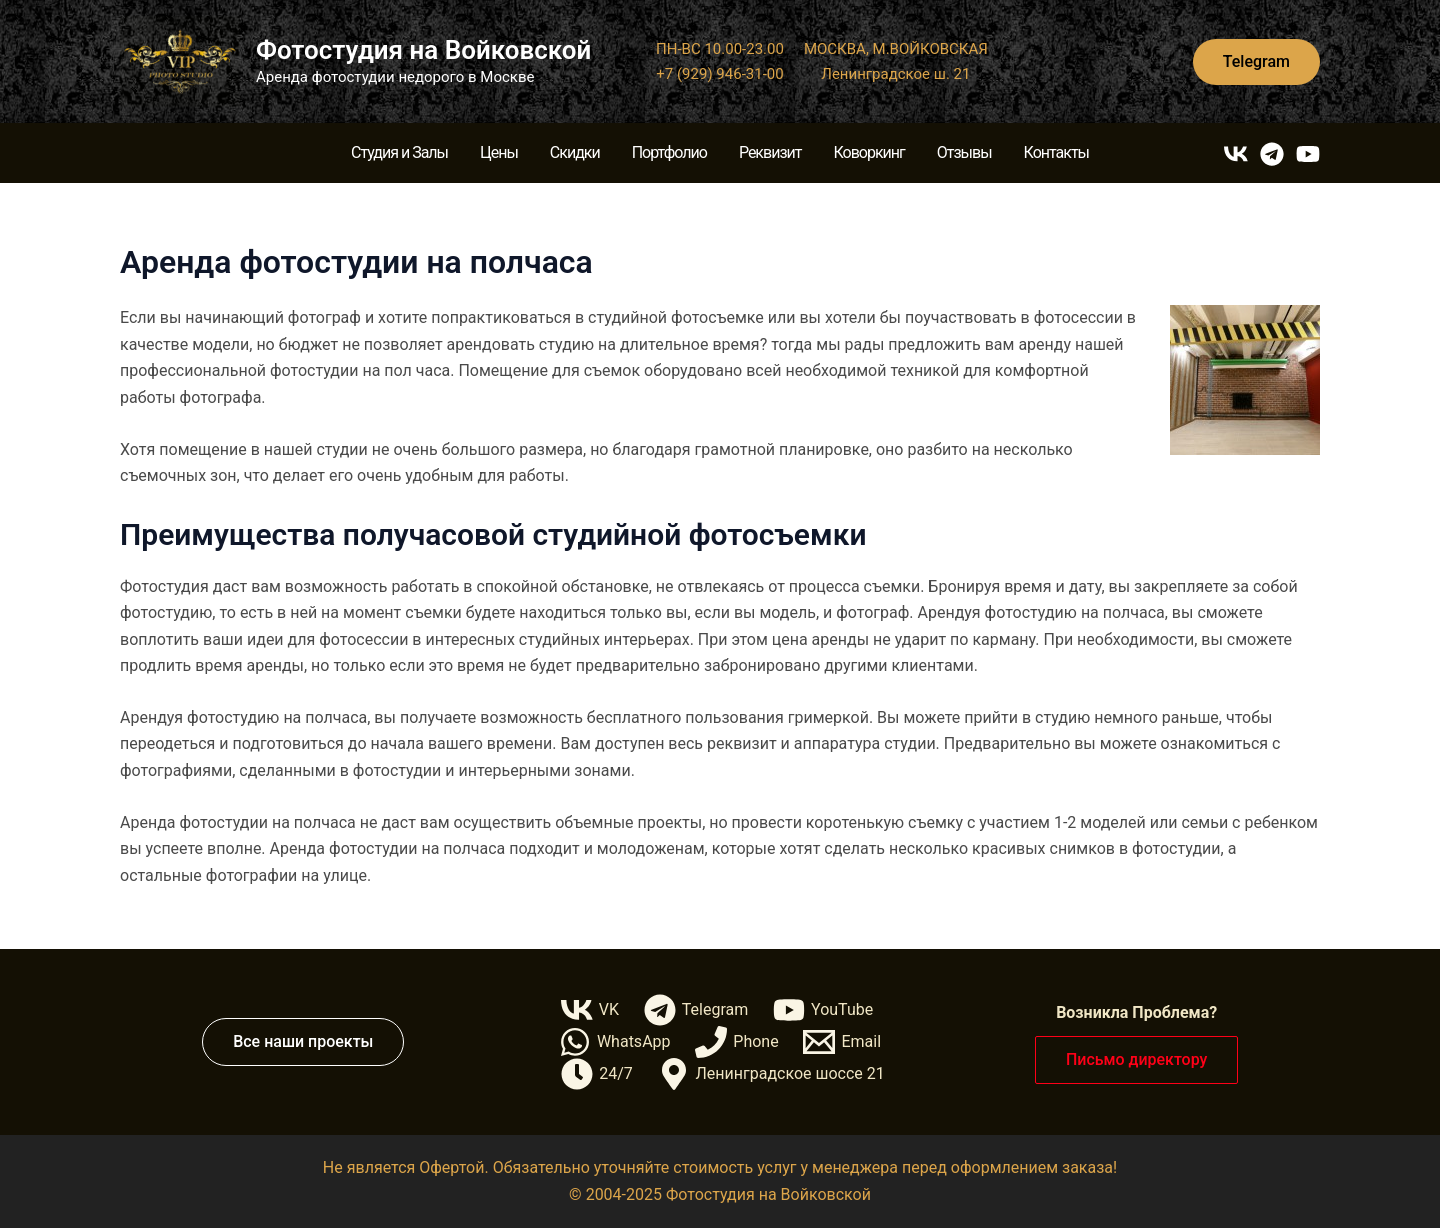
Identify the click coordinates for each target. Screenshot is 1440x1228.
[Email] (842, 1042)
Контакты (1056, 152)
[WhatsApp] (615, 1042)
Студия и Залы (399, 152)
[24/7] (597, 1074)
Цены (499, 152)
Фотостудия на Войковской (423, 50)
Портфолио (669, 152)
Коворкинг (868, 152)
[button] (1256, 62)
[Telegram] (1272, 154)
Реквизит (770, 152)
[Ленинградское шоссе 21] (771, 1074)
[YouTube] (1308, 154)
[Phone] (737, 1042)
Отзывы (964, 152)
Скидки (575, 152)
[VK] (1236, 154)
